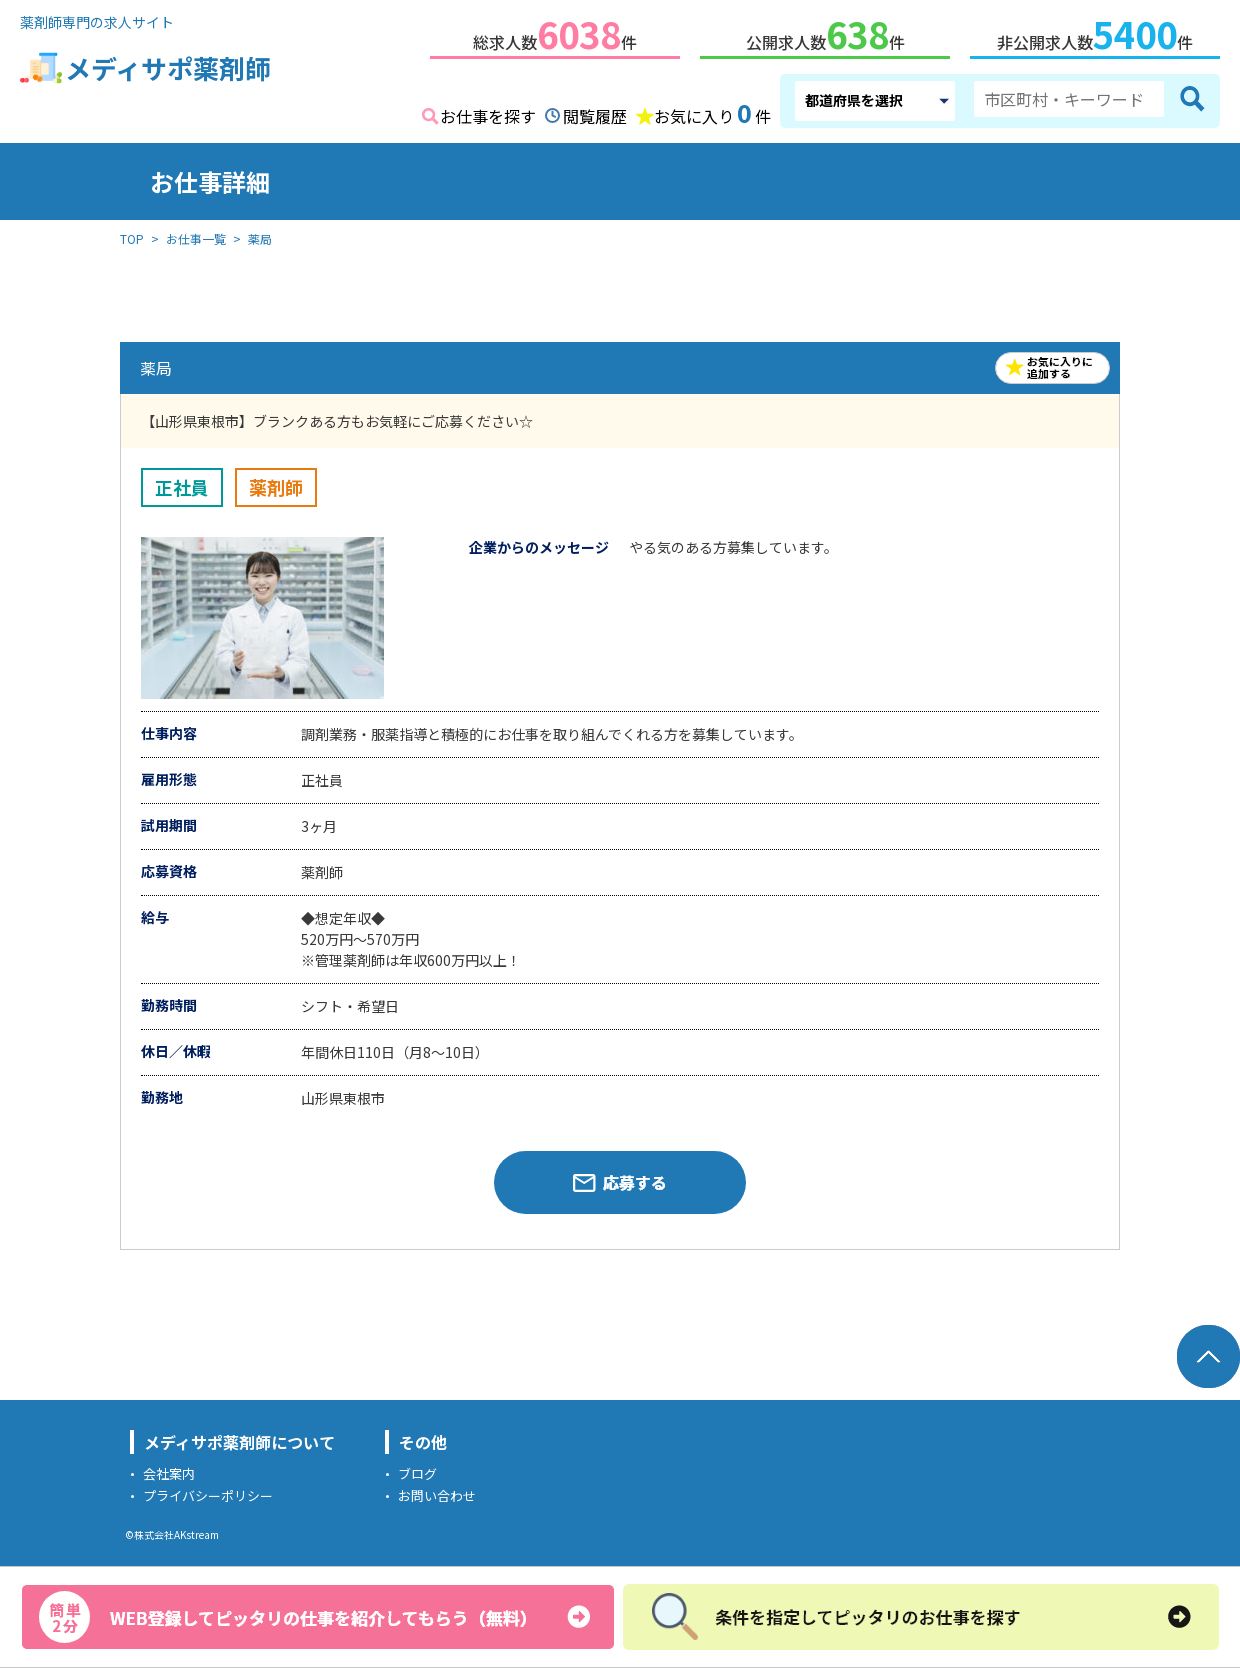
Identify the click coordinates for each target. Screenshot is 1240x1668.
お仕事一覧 (196, 234)
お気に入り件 (712, 110)
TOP (132, 234)
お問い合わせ (437, 1491)
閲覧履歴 (595, 112)
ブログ (417, 1469)
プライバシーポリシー (208, 1491)
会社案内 (169, 1469)
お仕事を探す (488, 112)
